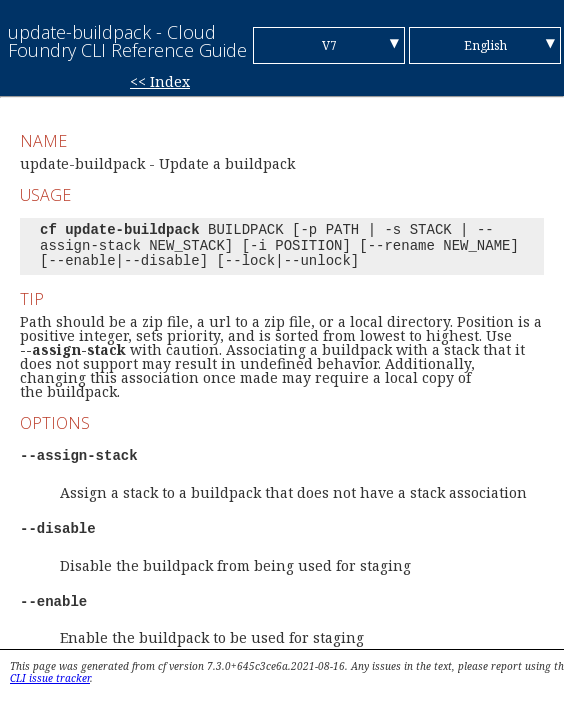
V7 (329, 45)
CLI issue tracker (50, 678)
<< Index (160, 81)
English (485, 45)
